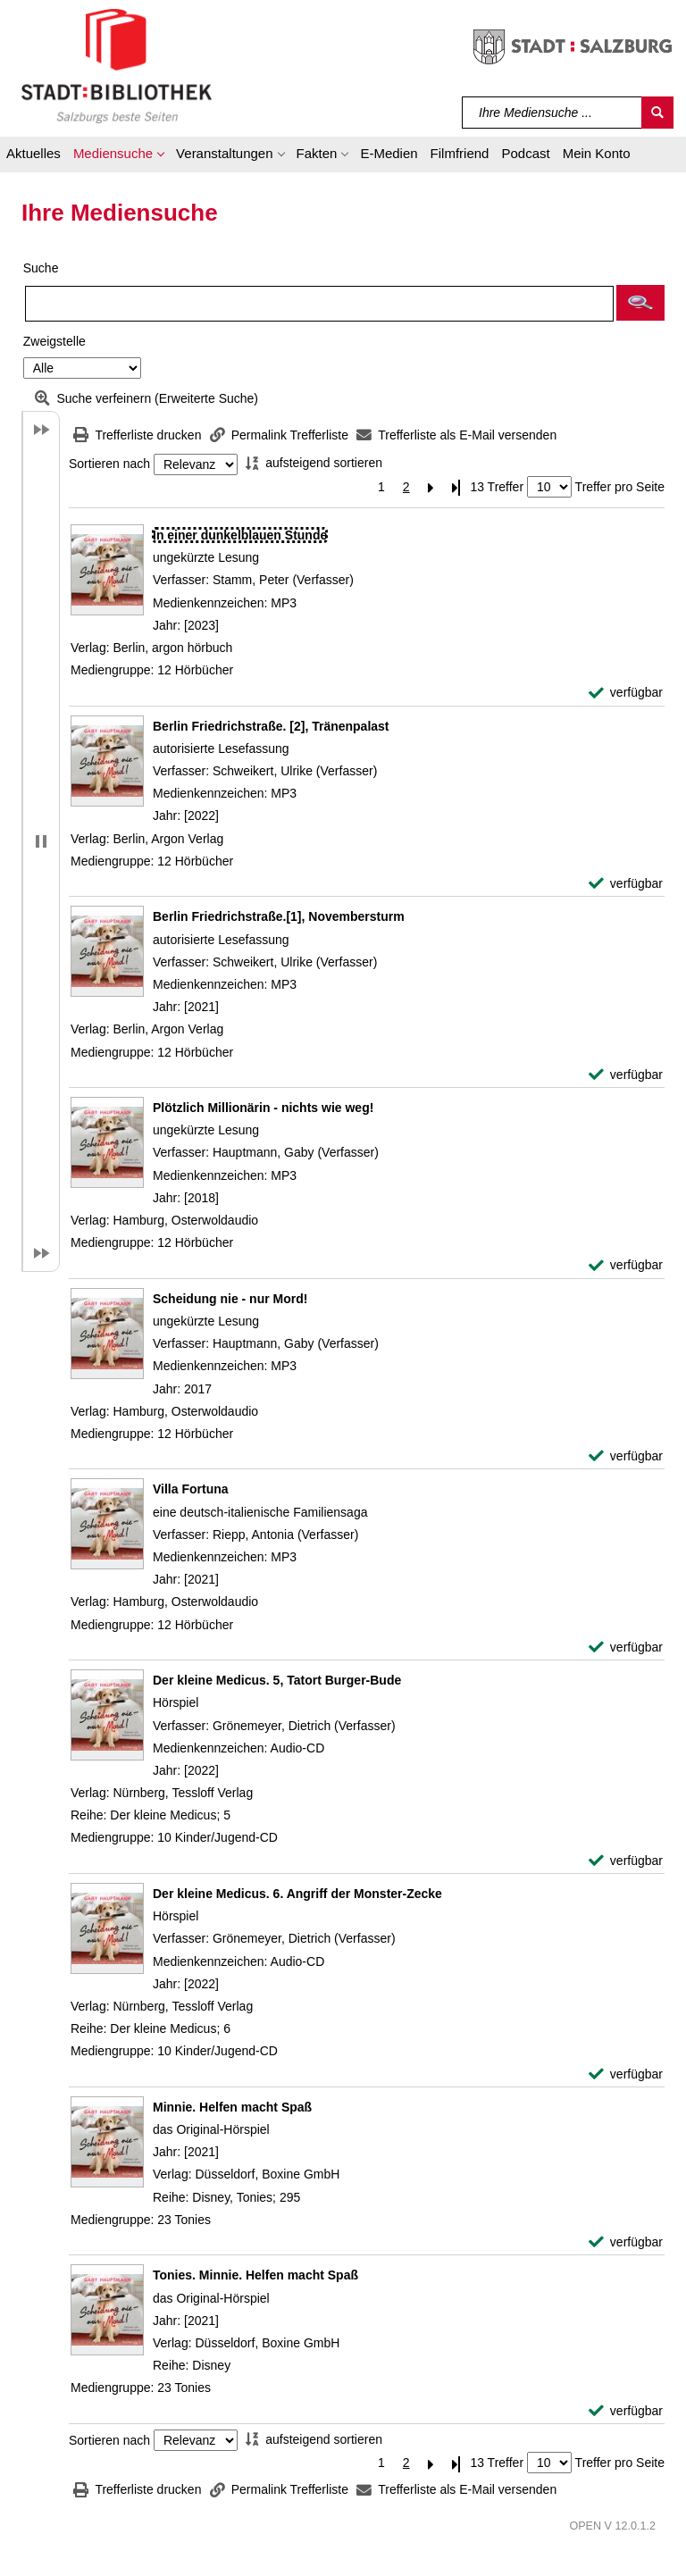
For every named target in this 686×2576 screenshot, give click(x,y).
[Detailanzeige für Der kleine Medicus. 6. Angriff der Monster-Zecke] (297, 1893)
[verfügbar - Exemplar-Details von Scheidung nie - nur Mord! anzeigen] (626, 1456)
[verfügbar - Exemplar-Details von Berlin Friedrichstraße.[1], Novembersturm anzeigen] (626, 1075)
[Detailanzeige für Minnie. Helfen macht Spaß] (232, 2107)
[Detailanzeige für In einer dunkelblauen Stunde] (240, 535)
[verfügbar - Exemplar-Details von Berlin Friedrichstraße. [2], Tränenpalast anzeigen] (626, 884)
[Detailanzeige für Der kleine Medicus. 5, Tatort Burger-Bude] (277, 1680)
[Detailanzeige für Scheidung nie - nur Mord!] (230, 1299)
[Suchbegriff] (552, 112)
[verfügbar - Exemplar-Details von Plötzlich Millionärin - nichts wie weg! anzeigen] (626, 1265)
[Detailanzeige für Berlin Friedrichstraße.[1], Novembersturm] (279, 916)
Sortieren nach (109, 464)
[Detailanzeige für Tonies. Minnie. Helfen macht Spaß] (255, 2275)
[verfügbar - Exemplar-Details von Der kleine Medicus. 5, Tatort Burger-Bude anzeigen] (626, 1861)
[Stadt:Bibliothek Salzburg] (116, 65)
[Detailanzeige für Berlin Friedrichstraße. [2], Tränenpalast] (271, 726)
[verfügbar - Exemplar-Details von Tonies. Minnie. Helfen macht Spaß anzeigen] (626, 2411)
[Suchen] (657, 112)
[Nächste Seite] (431, 487)
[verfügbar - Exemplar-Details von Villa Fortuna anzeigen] (626, 1647)
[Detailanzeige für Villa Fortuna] (191, 1489)
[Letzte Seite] (456, 487)
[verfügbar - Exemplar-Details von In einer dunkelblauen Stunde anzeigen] (626, 693)
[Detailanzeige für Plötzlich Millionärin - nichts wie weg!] (263, 1107)
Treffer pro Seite (620, 487)
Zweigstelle (54, 341)
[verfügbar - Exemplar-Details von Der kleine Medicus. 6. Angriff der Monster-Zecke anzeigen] (626, 2074)
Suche (41, 268)
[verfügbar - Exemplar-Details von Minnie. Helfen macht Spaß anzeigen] (626, 2242)
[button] (118, 156)
